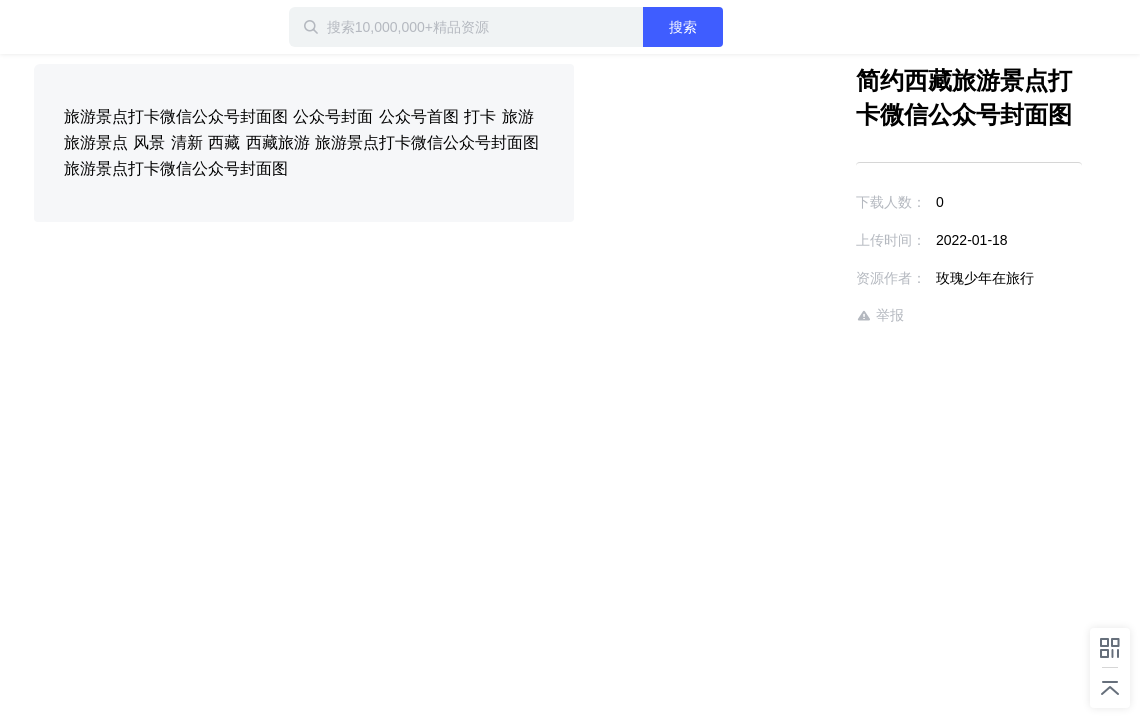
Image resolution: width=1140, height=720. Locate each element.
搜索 (747, 27)
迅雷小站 (139, 27)
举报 (822, 315)
